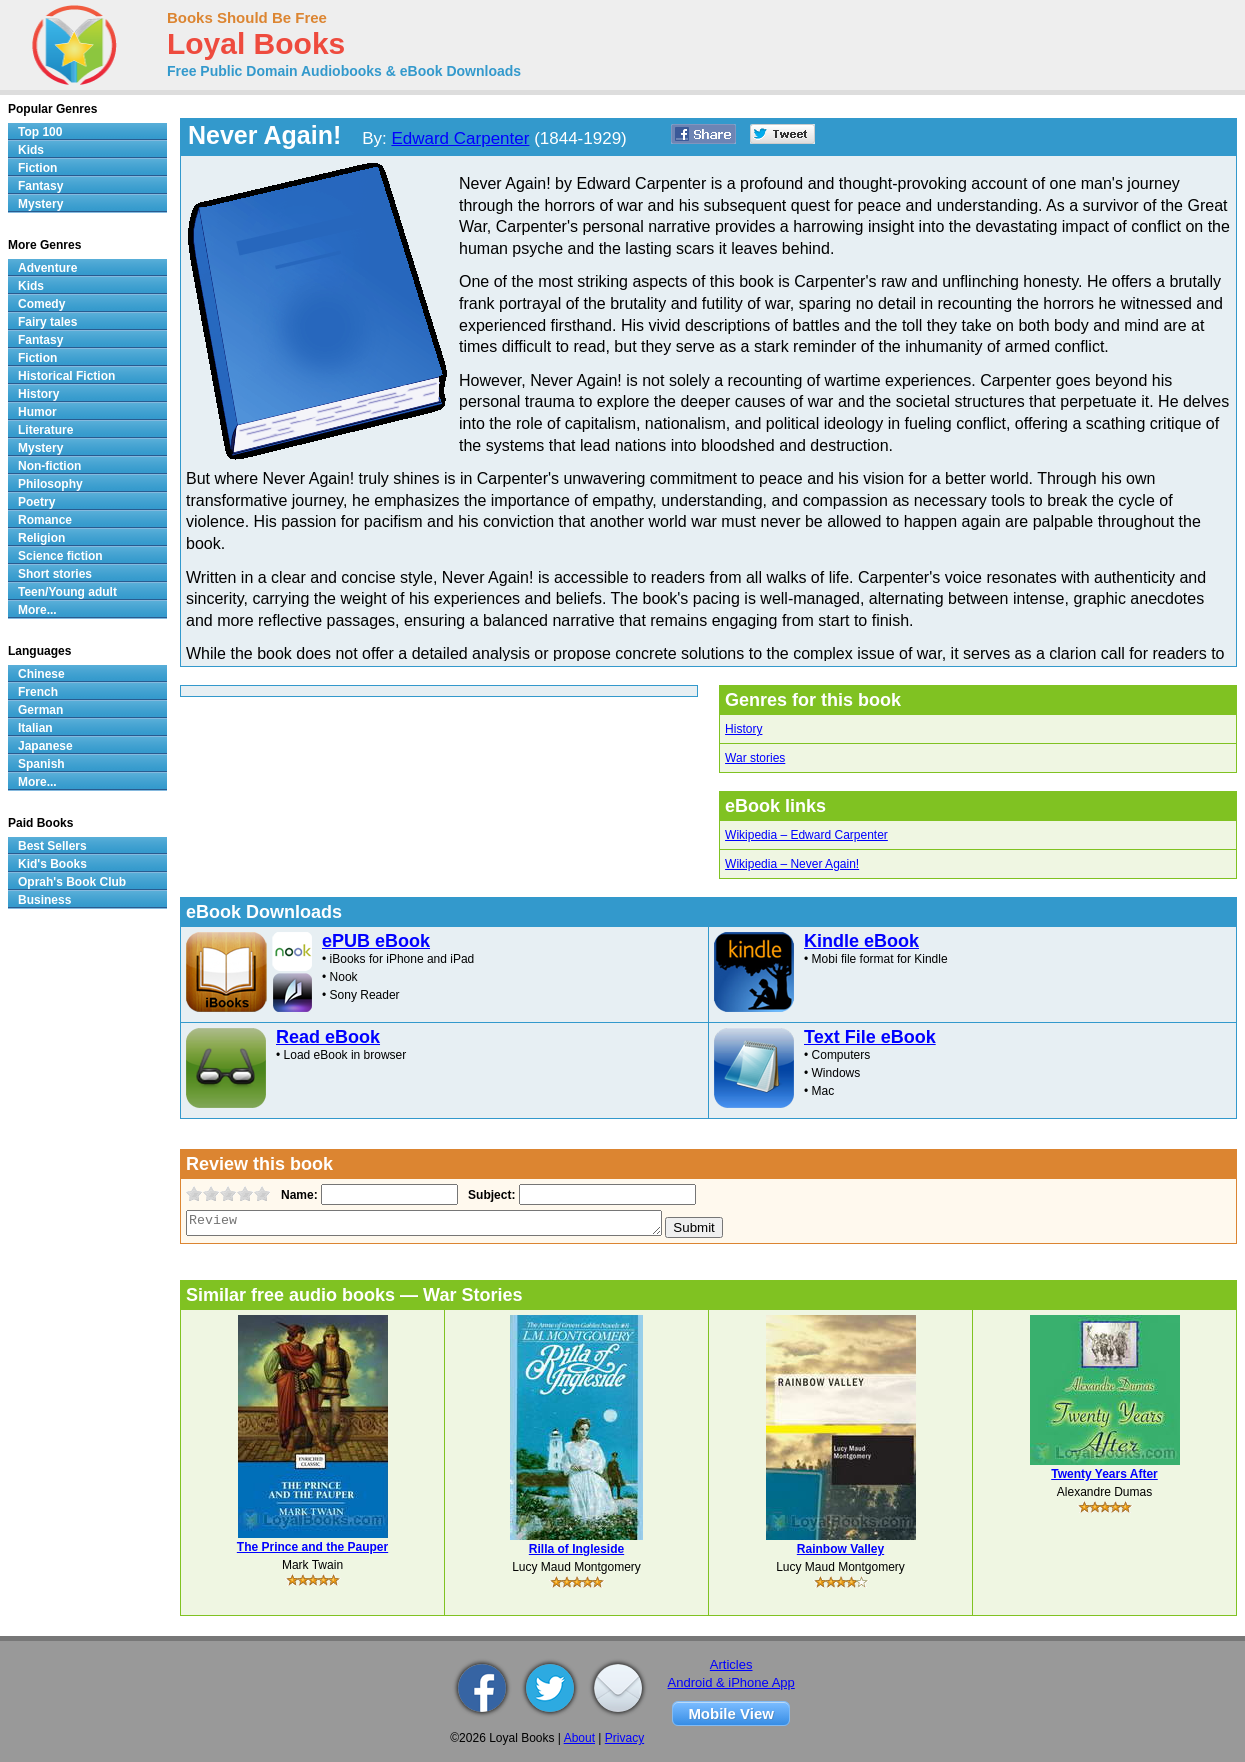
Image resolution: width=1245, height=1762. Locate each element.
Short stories (55, 574)
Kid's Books (52, 864)
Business (44, 900)
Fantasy (40, 186)
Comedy (41, 304)
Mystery (40, 204)
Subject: (489, 1195)
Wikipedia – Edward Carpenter (806, 835)
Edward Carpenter (460, 138)
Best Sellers (52, 846)
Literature (45, 430)
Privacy (624, 1738)
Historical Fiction (66, 376)
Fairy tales (47, 322)
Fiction (37, 168)
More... (37, 610)
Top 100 (40, 132)
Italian (35, 728)
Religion (41, 538)
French (38, 692)
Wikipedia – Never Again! (792, 864)
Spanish (41, 764)
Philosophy (50, 484)
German (40, 710)
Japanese (45, 746)
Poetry (36, 502)
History (743, 729)
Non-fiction (49, 466)
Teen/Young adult (67, 592)
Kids (31, 150)
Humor (37, 412)
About (579, 1738)
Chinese (41, 674)
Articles (731, 1664)
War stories (755, 758)
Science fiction (60, 556)
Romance (45, 520)
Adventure (47, 268)
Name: (297, 1195)
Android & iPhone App (731, 1682)
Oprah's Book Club (72, 882)
